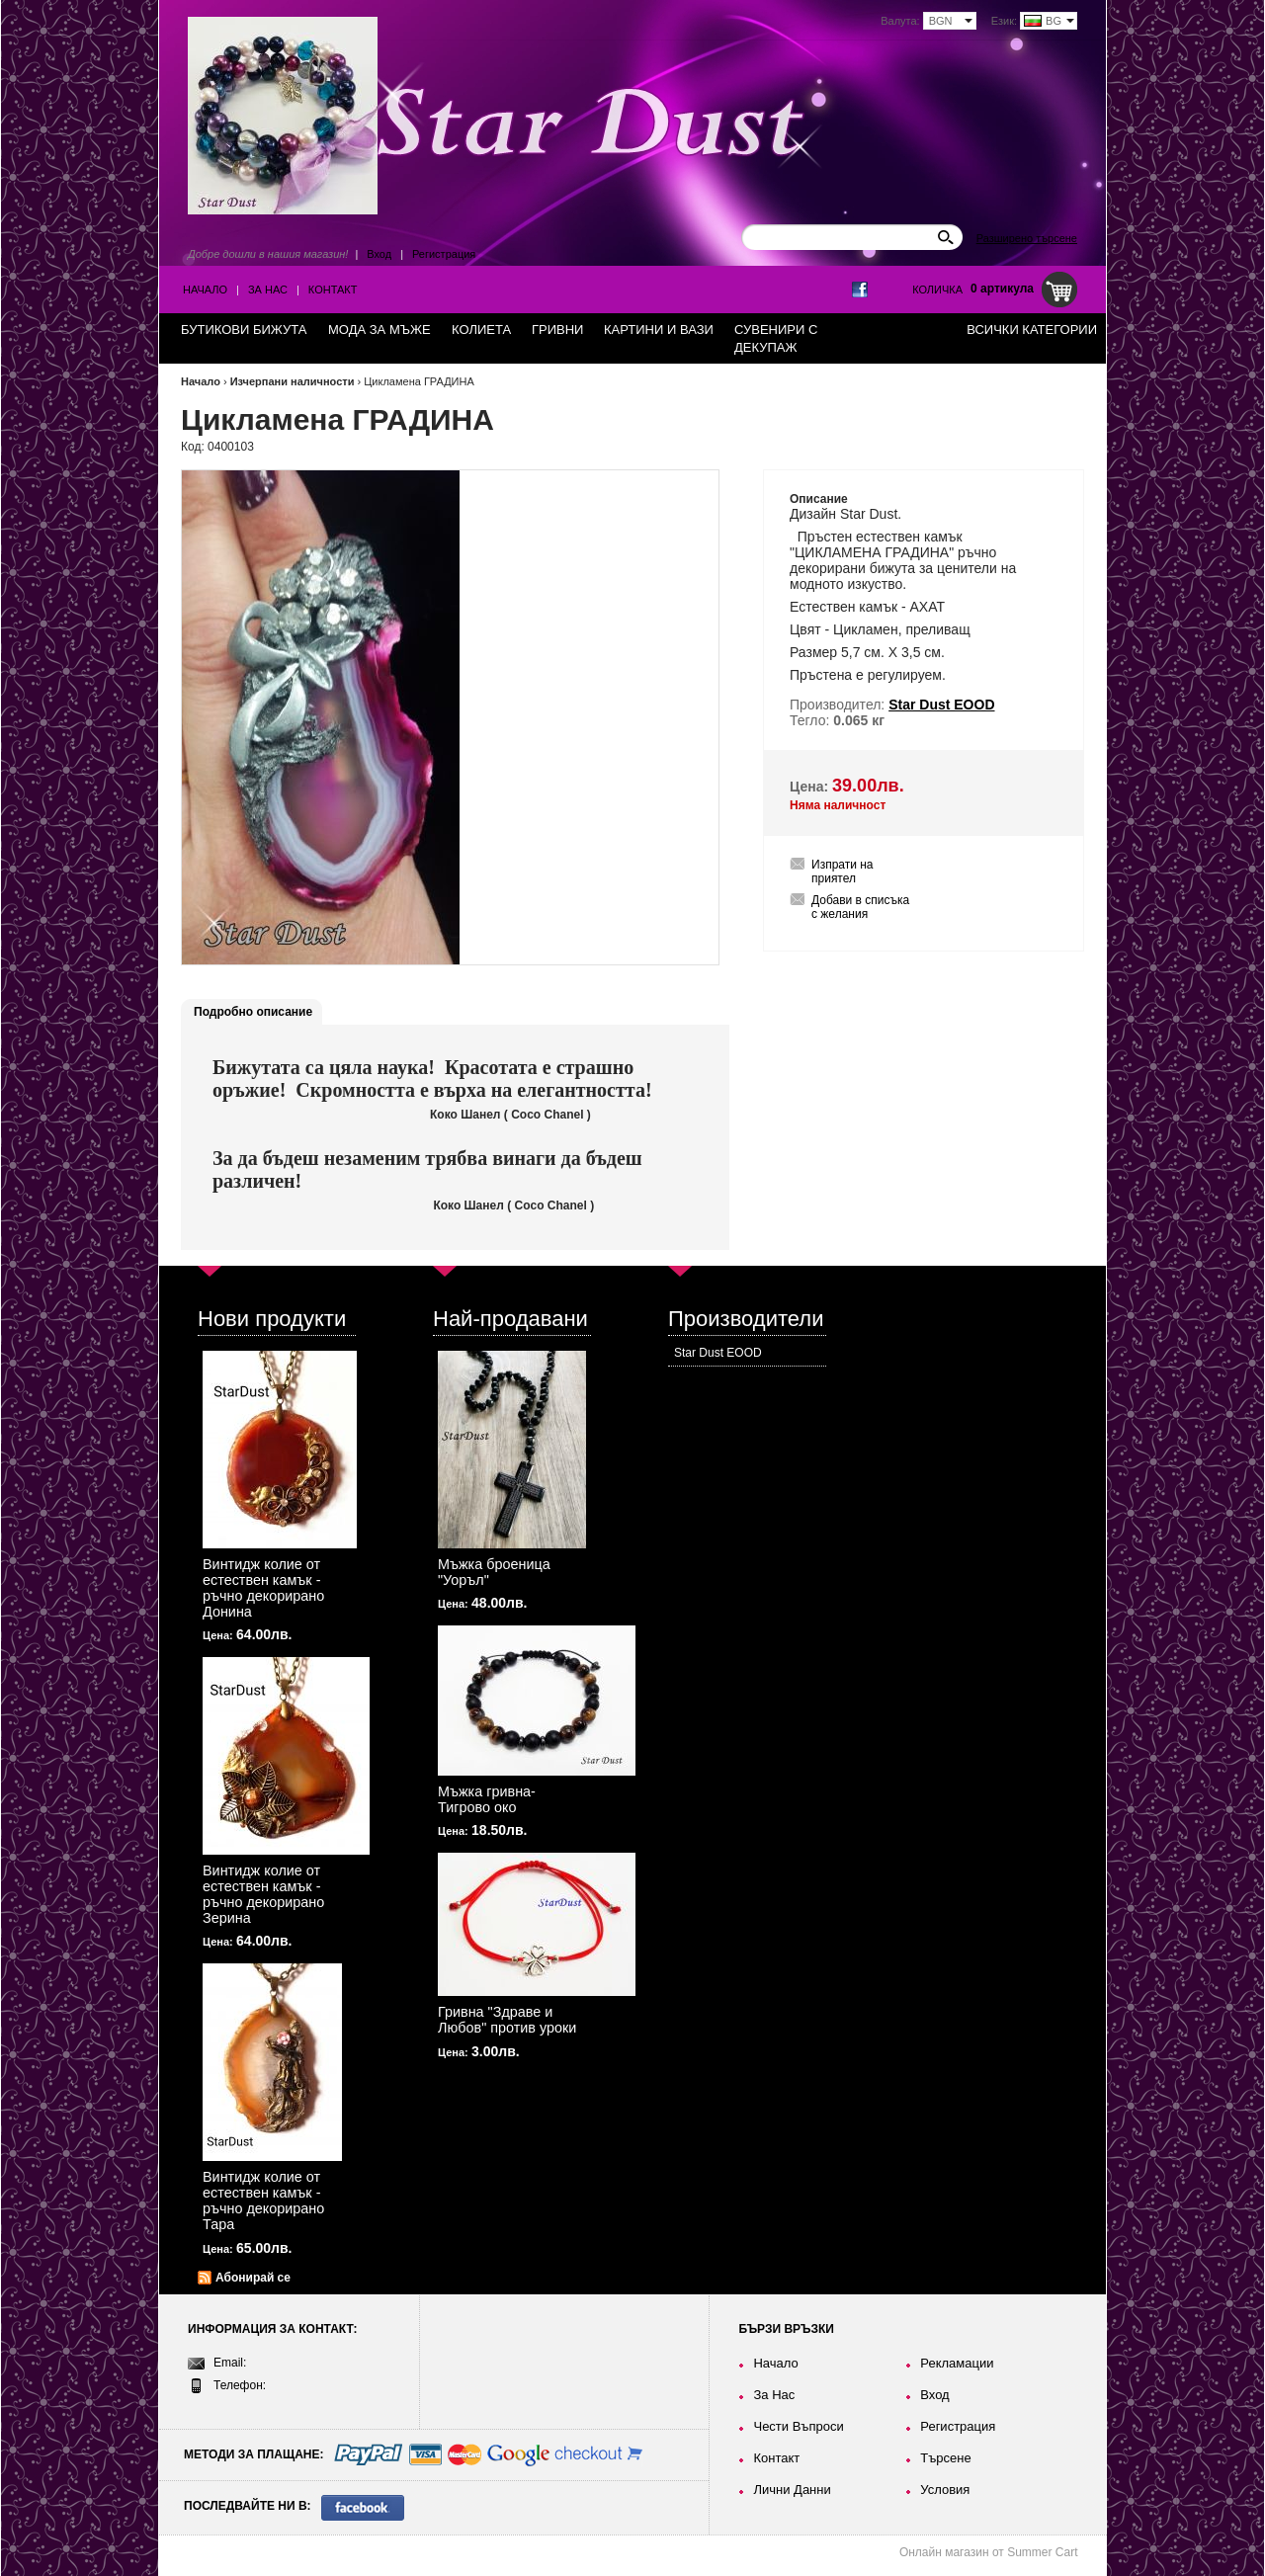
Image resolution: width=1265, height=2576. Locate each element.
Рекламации (956, 2363)
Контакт (333, 289)
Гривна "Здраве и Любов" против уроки (507, 2020)
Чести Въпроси (798, 2426)
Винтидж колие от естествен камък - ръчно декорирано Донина (263, 1588)
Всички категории (1032, 329)
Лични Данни (791, 2489)
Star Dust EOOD (718, 1353)
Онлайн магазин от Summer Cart (988, 2552)
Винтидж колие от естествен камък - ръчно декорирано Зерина (263, 1894)
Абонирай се (253, 2278)
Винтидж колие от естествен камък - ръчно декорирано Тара (263, 2200)
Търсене (945, 2458)
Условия (945, 2489)
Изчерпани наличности (292, 381)
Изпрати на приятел (842, 871)
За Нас (268, 289)
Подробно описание (253, 1012)
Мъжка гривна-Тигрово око (487, 1799)
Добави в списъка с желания (860, 907)
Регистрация (443, 254)
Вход (379, 254)
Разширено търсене (1026, 238)
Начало (205, 289)
